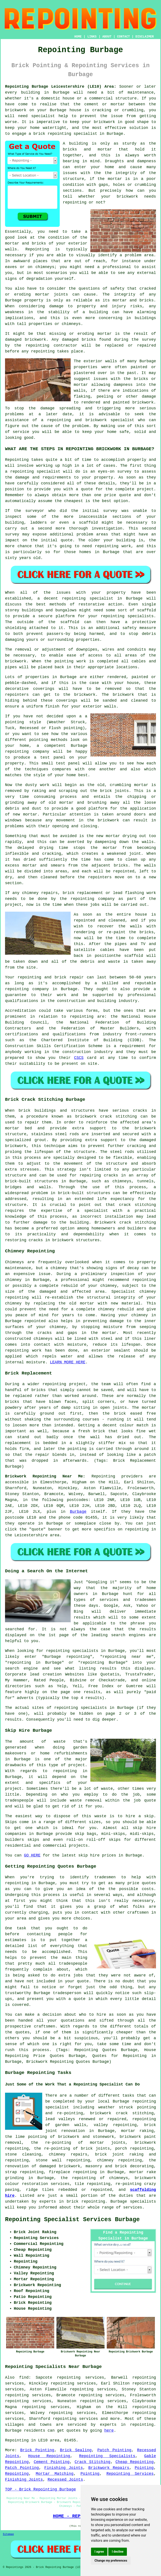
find (24, 2377)
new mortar (25, 814)
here (109, 2430)
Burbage (78, 1511)
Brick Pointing (37, 2450)
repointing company (93, 899)
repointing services (75, 2419)
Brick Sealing (76, 2450)
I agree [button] (99, 2551)
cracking (51, 853)
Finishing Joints (63, 2468)
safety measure (139, 628)
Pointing (144, 2468)
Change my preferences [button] (110, 2560)
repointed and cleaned (99, 920)
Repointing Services (130, 2474)
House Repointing (49, 2456)
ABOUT (107, 36)
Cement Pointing (52, 2462)
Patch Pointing (114, 2450)
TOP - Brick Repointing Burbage (40, 2489)
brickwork (123, 694)
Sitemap (8, 2534)
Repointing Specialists (107, 2456)
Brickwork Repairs (108, 2468)
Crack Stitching (92, 2462)
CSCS (79, 1058)
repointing (59, 134)
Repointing (17, 460)
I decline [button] (117, 2551)
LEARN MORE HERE (67, 1362)
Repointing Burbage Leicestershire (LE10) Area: (60, 86)
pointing (63, 661)
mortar (115, 179)
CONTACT (123, 36)
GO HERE (32, 1855)
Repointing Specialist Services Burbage (72, 2219)
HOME (78, 36)
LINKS (91, 36)
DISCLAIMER (144, 36)
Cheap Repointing (135, 2462)
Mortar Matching (55, 2474)
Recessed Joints (65, 2479)
